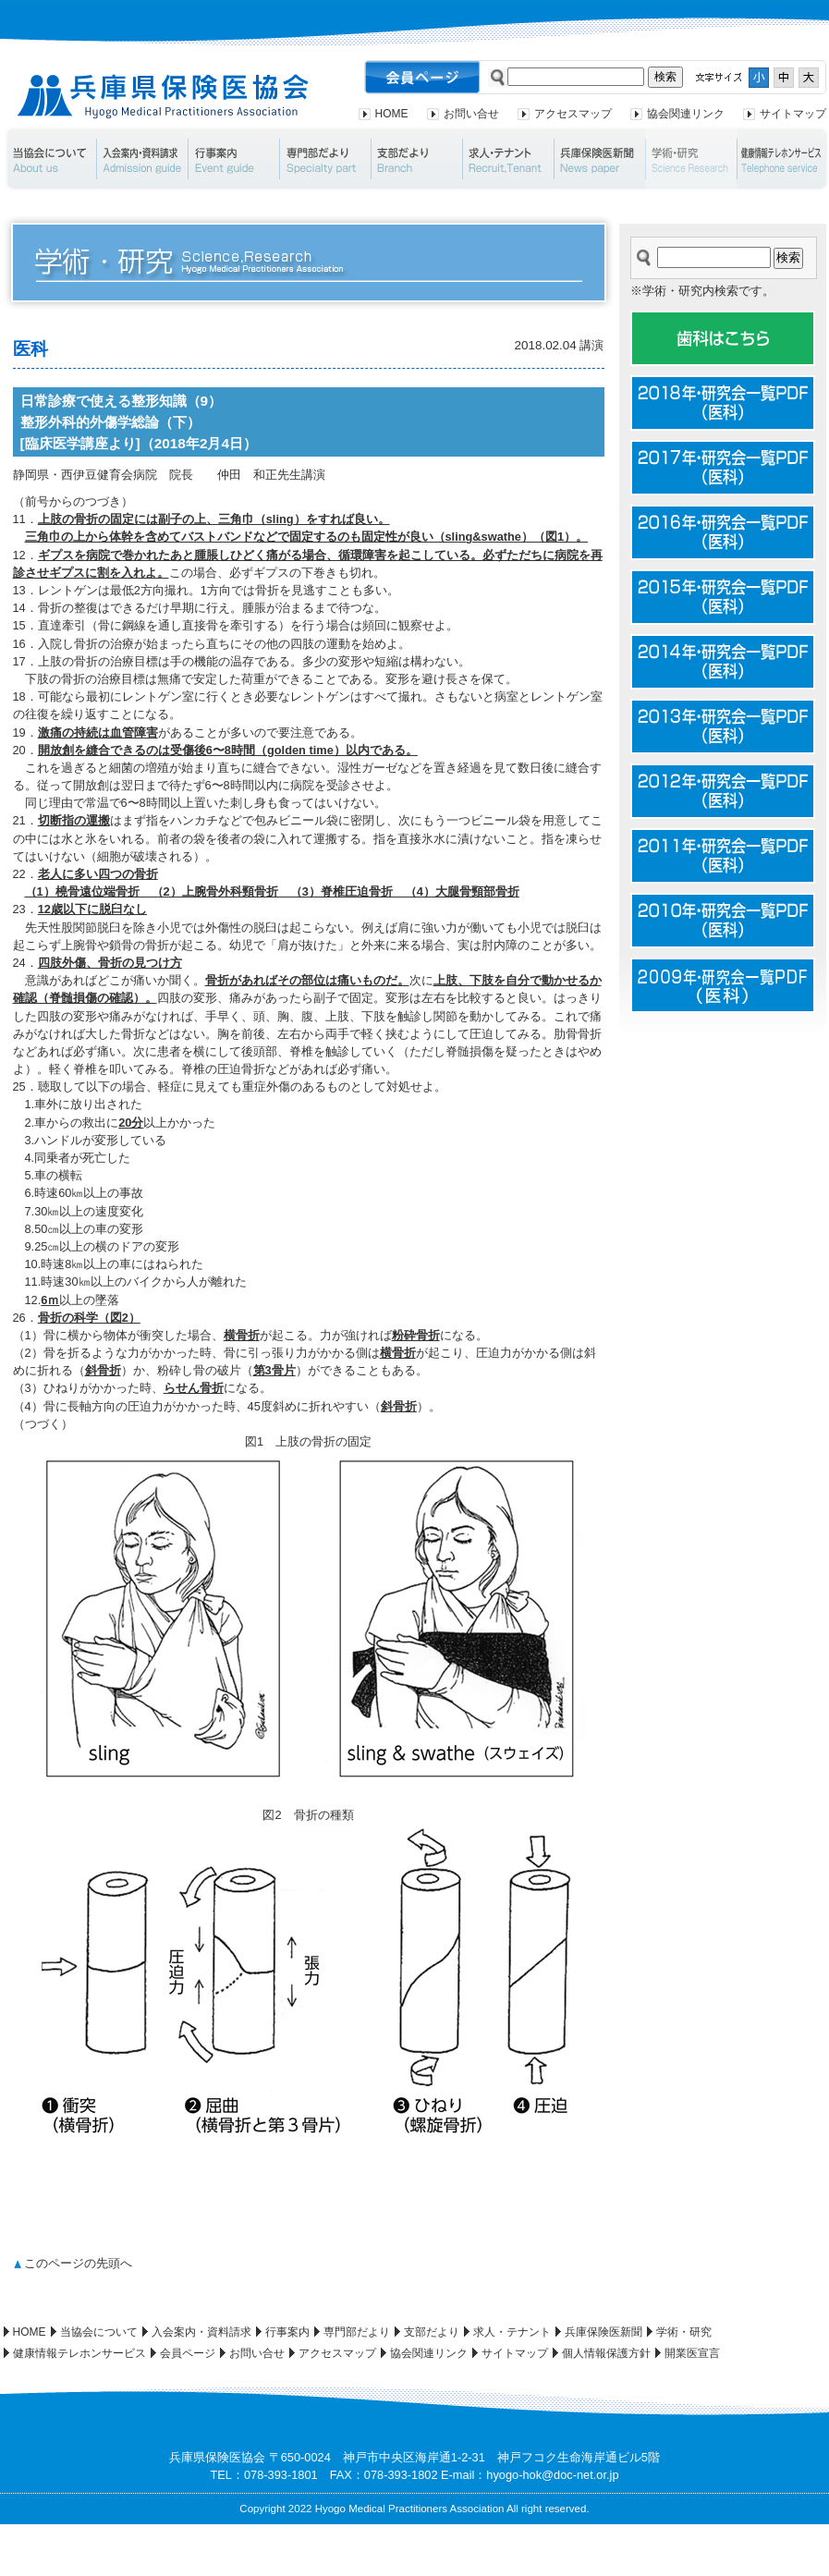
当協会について (49, 159)
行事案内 (233, 159)
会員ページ (187, 2353)
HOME (391, 113)
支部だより (416, 159)
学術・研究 (691, 159)
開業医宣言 (692, 2353)
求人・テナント (508, 159)
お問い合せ (471, 113)
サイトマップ (793, 113)
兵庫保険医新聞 (599, 159)
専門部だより (325, 159)
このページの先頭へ (78, 2263)
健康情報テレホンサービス (79, 2353)
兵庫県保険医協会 (163, 96)
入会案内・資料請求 (142, 159)
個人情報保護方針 (606, 2353)
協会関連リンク (686, 113)
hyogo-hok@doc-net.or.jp (552, 2475)
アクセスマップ (573, 113)
